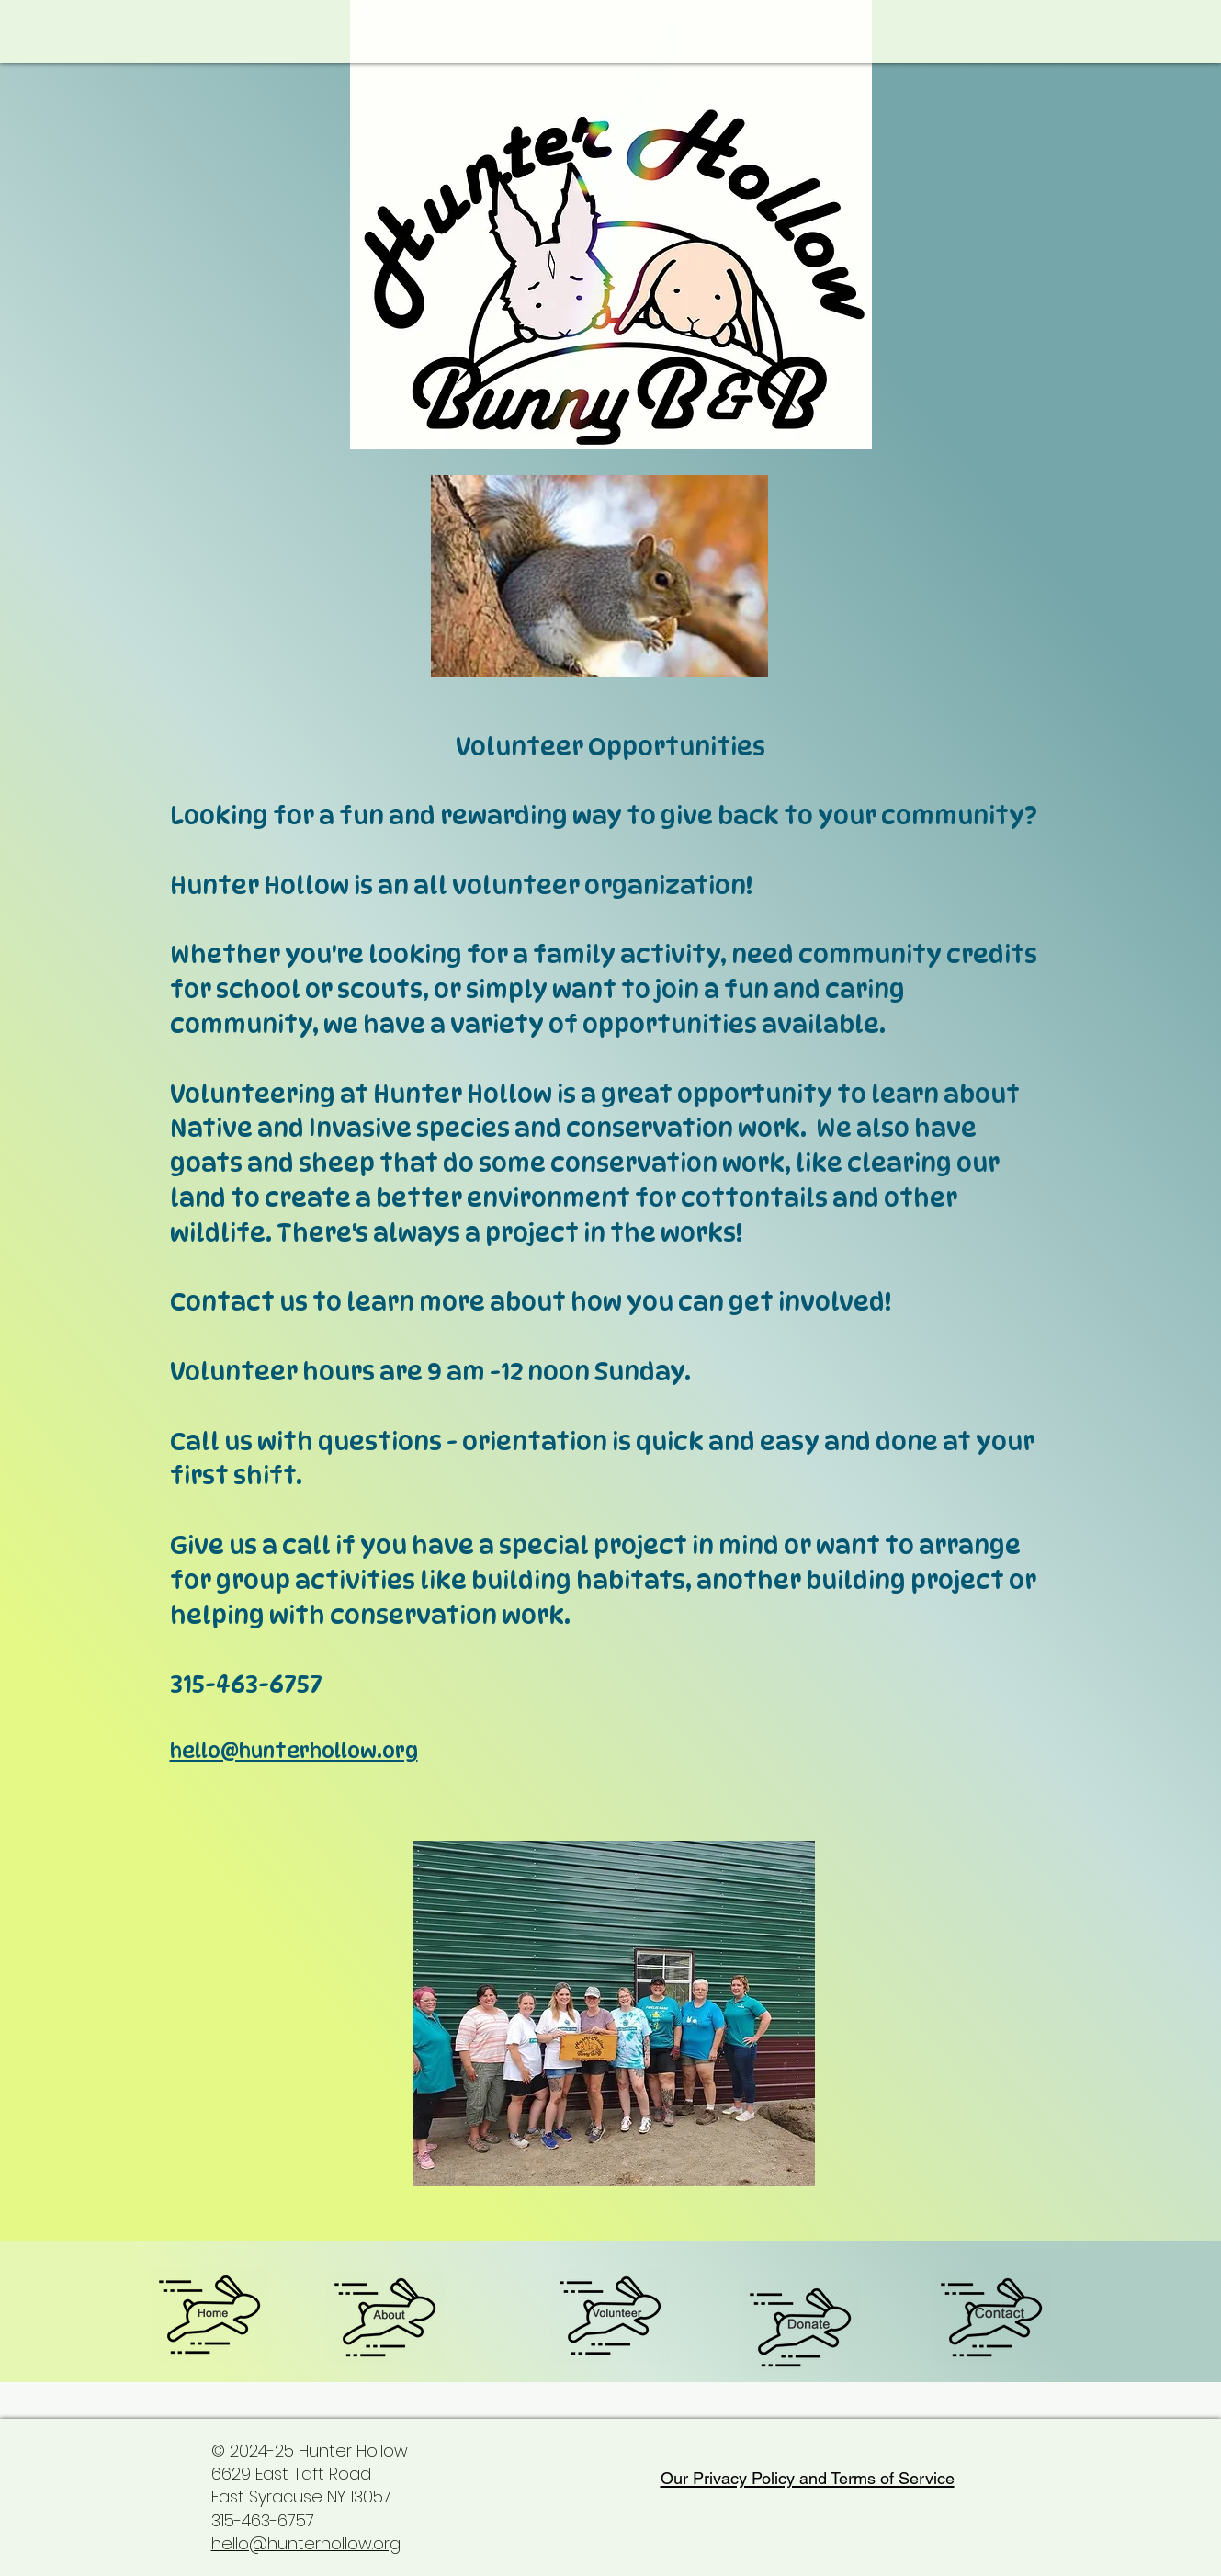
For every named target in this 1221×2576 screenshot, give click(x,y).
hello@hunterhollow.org (294, 1751)
